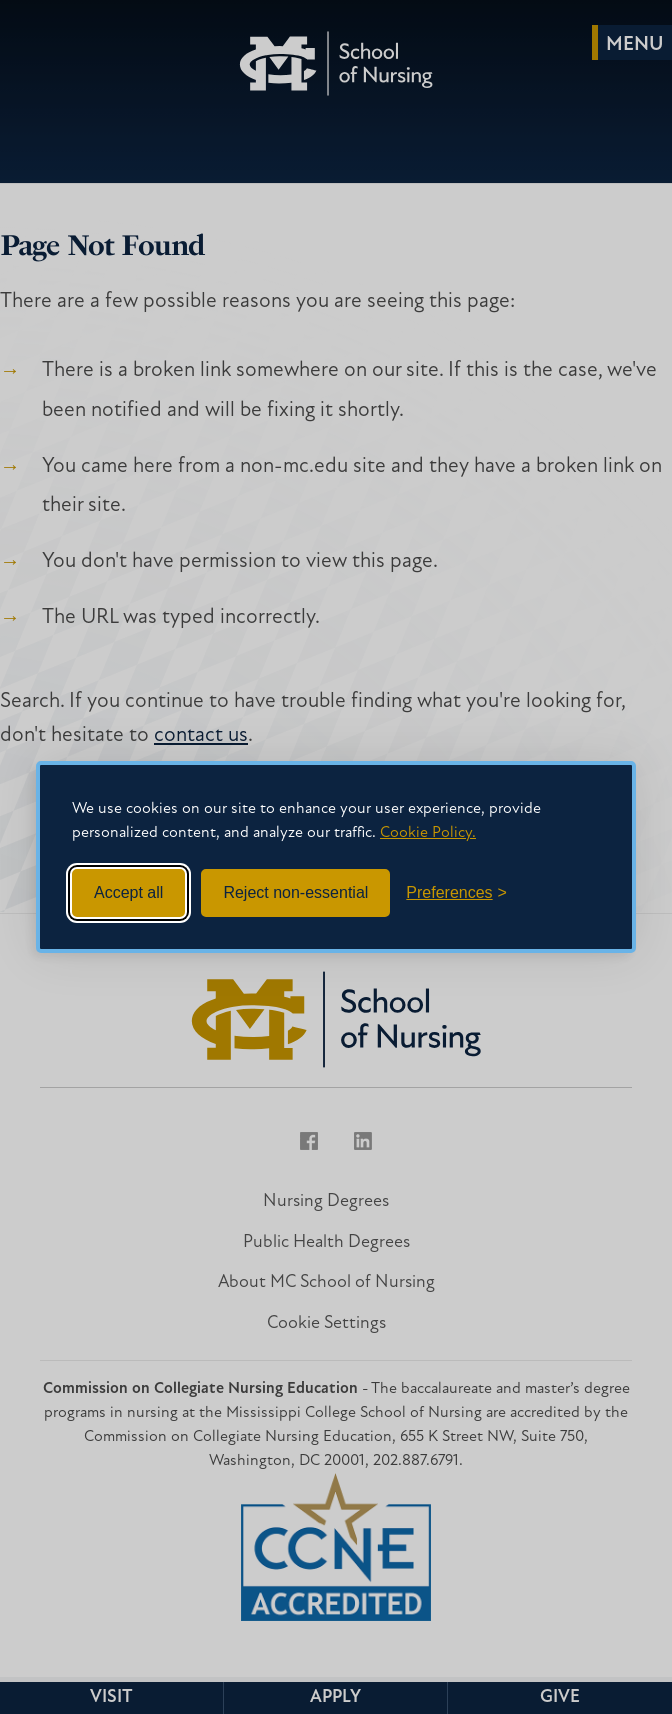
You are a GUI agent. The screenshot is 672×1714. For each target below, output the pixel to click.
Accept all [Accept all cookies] (128, 892)
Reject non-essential (295, 892)
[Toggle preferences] (456, 893)
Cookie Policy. (428, 833)
